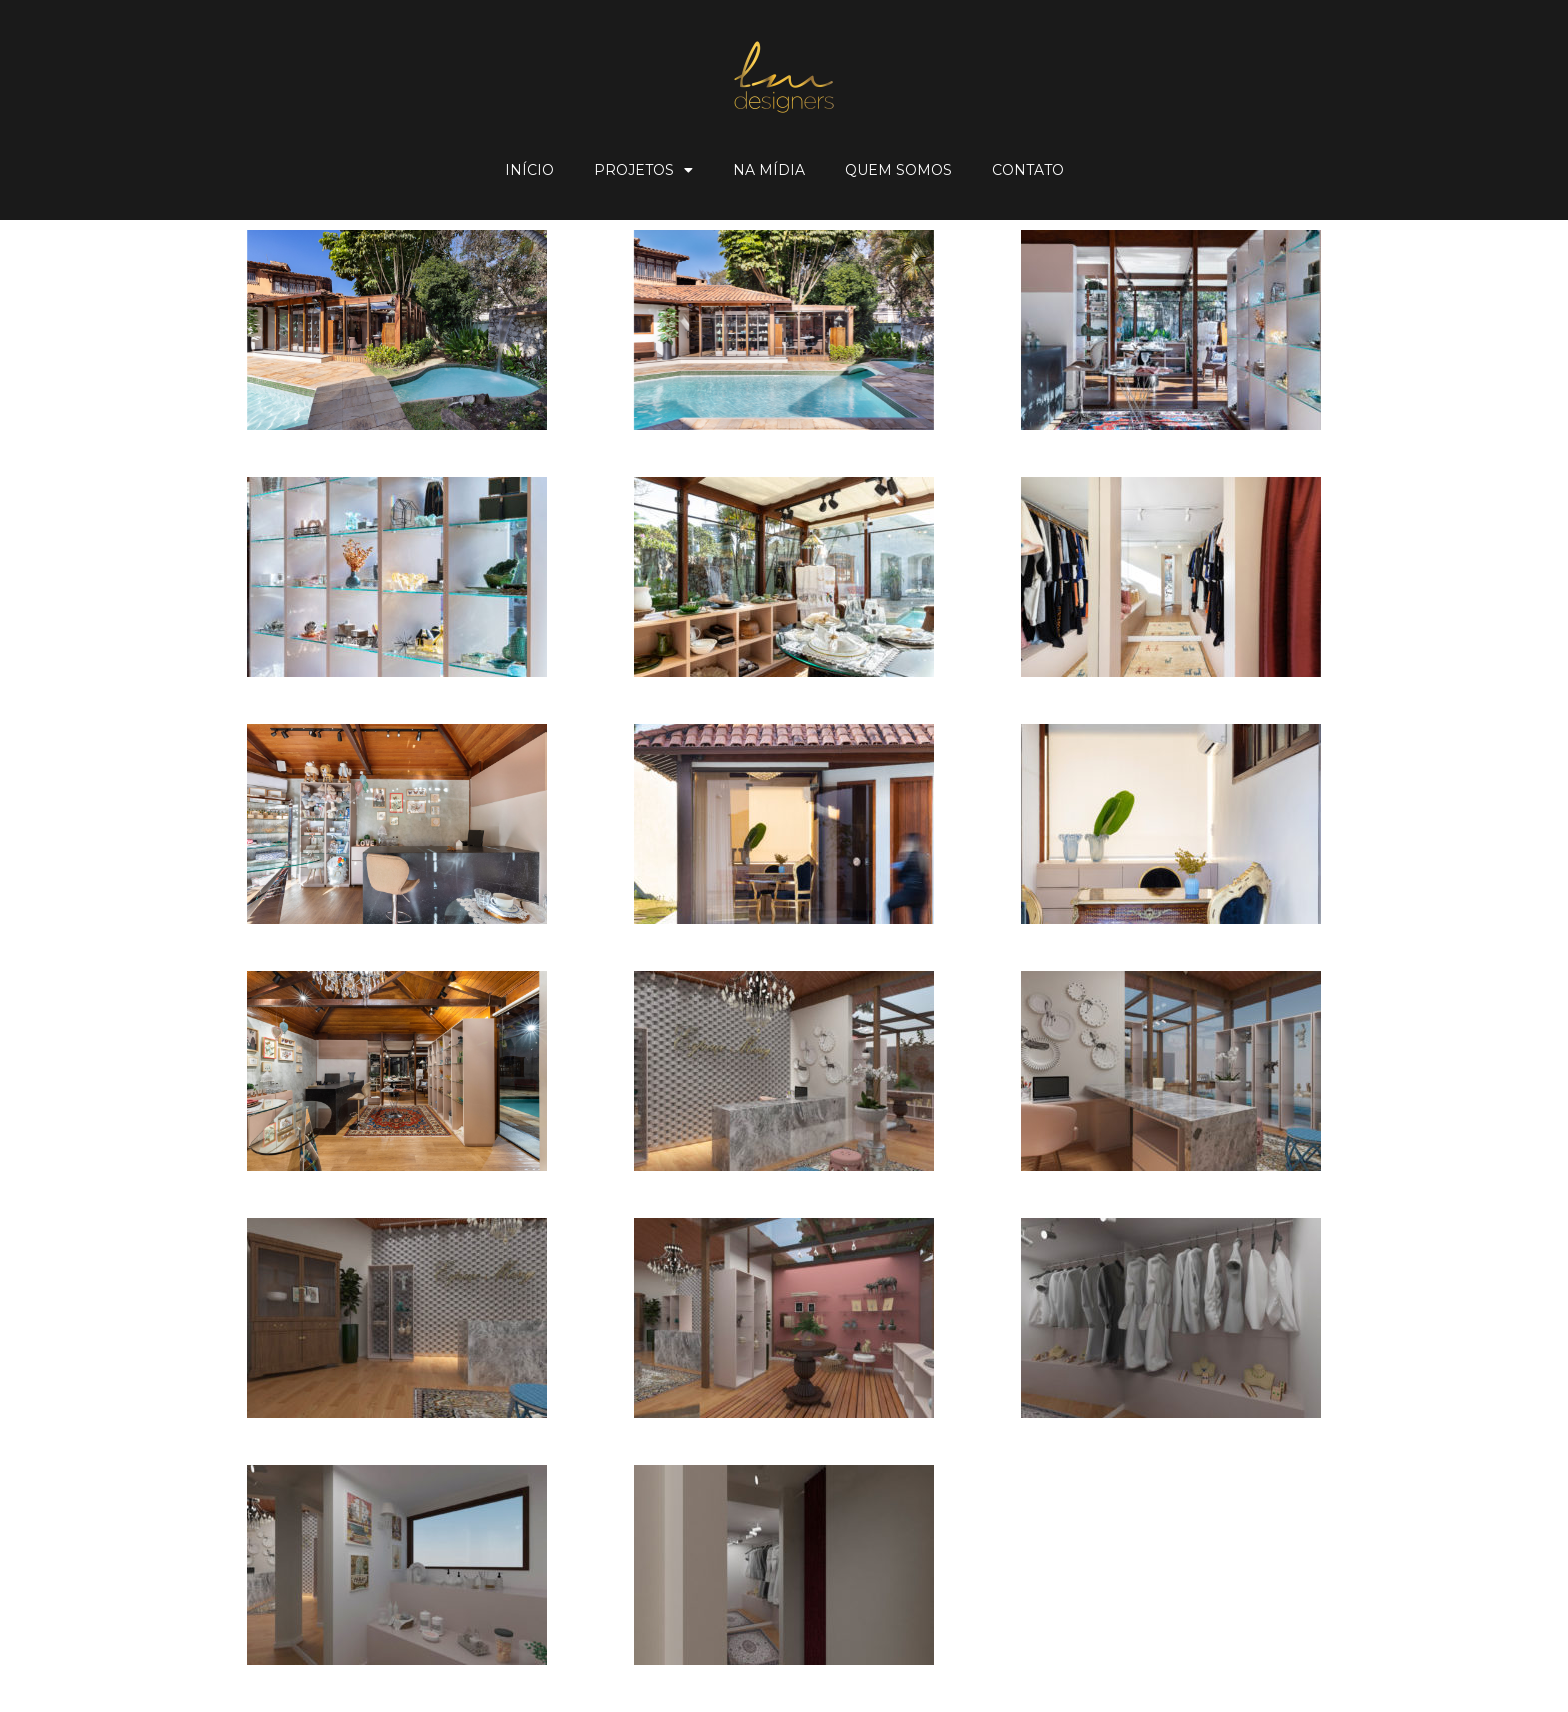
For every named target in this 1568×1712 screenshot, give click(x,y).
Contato (1028, 170)
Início (529, 170)
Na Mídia (769, 170)
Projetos (643, 170)
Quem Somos (898, 170)
